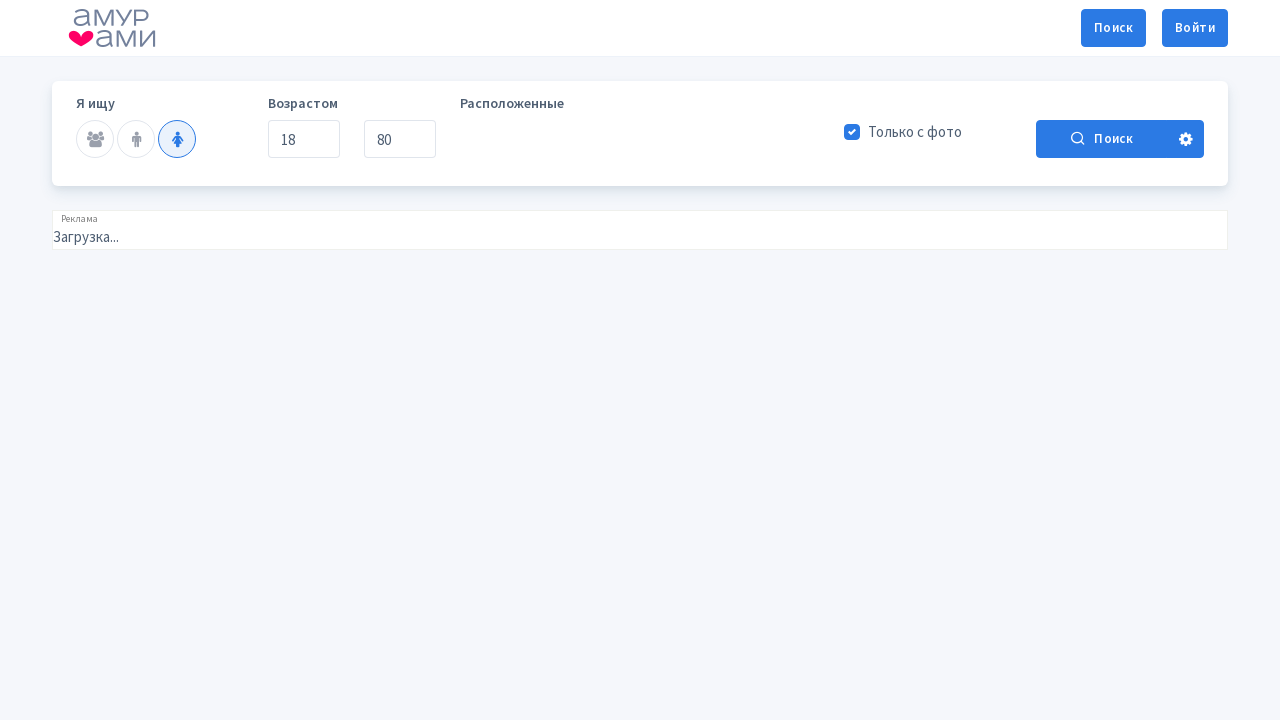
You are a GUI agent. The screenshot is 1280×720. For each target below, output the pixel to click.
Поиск (1113, 27)
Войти (1195, 27)
